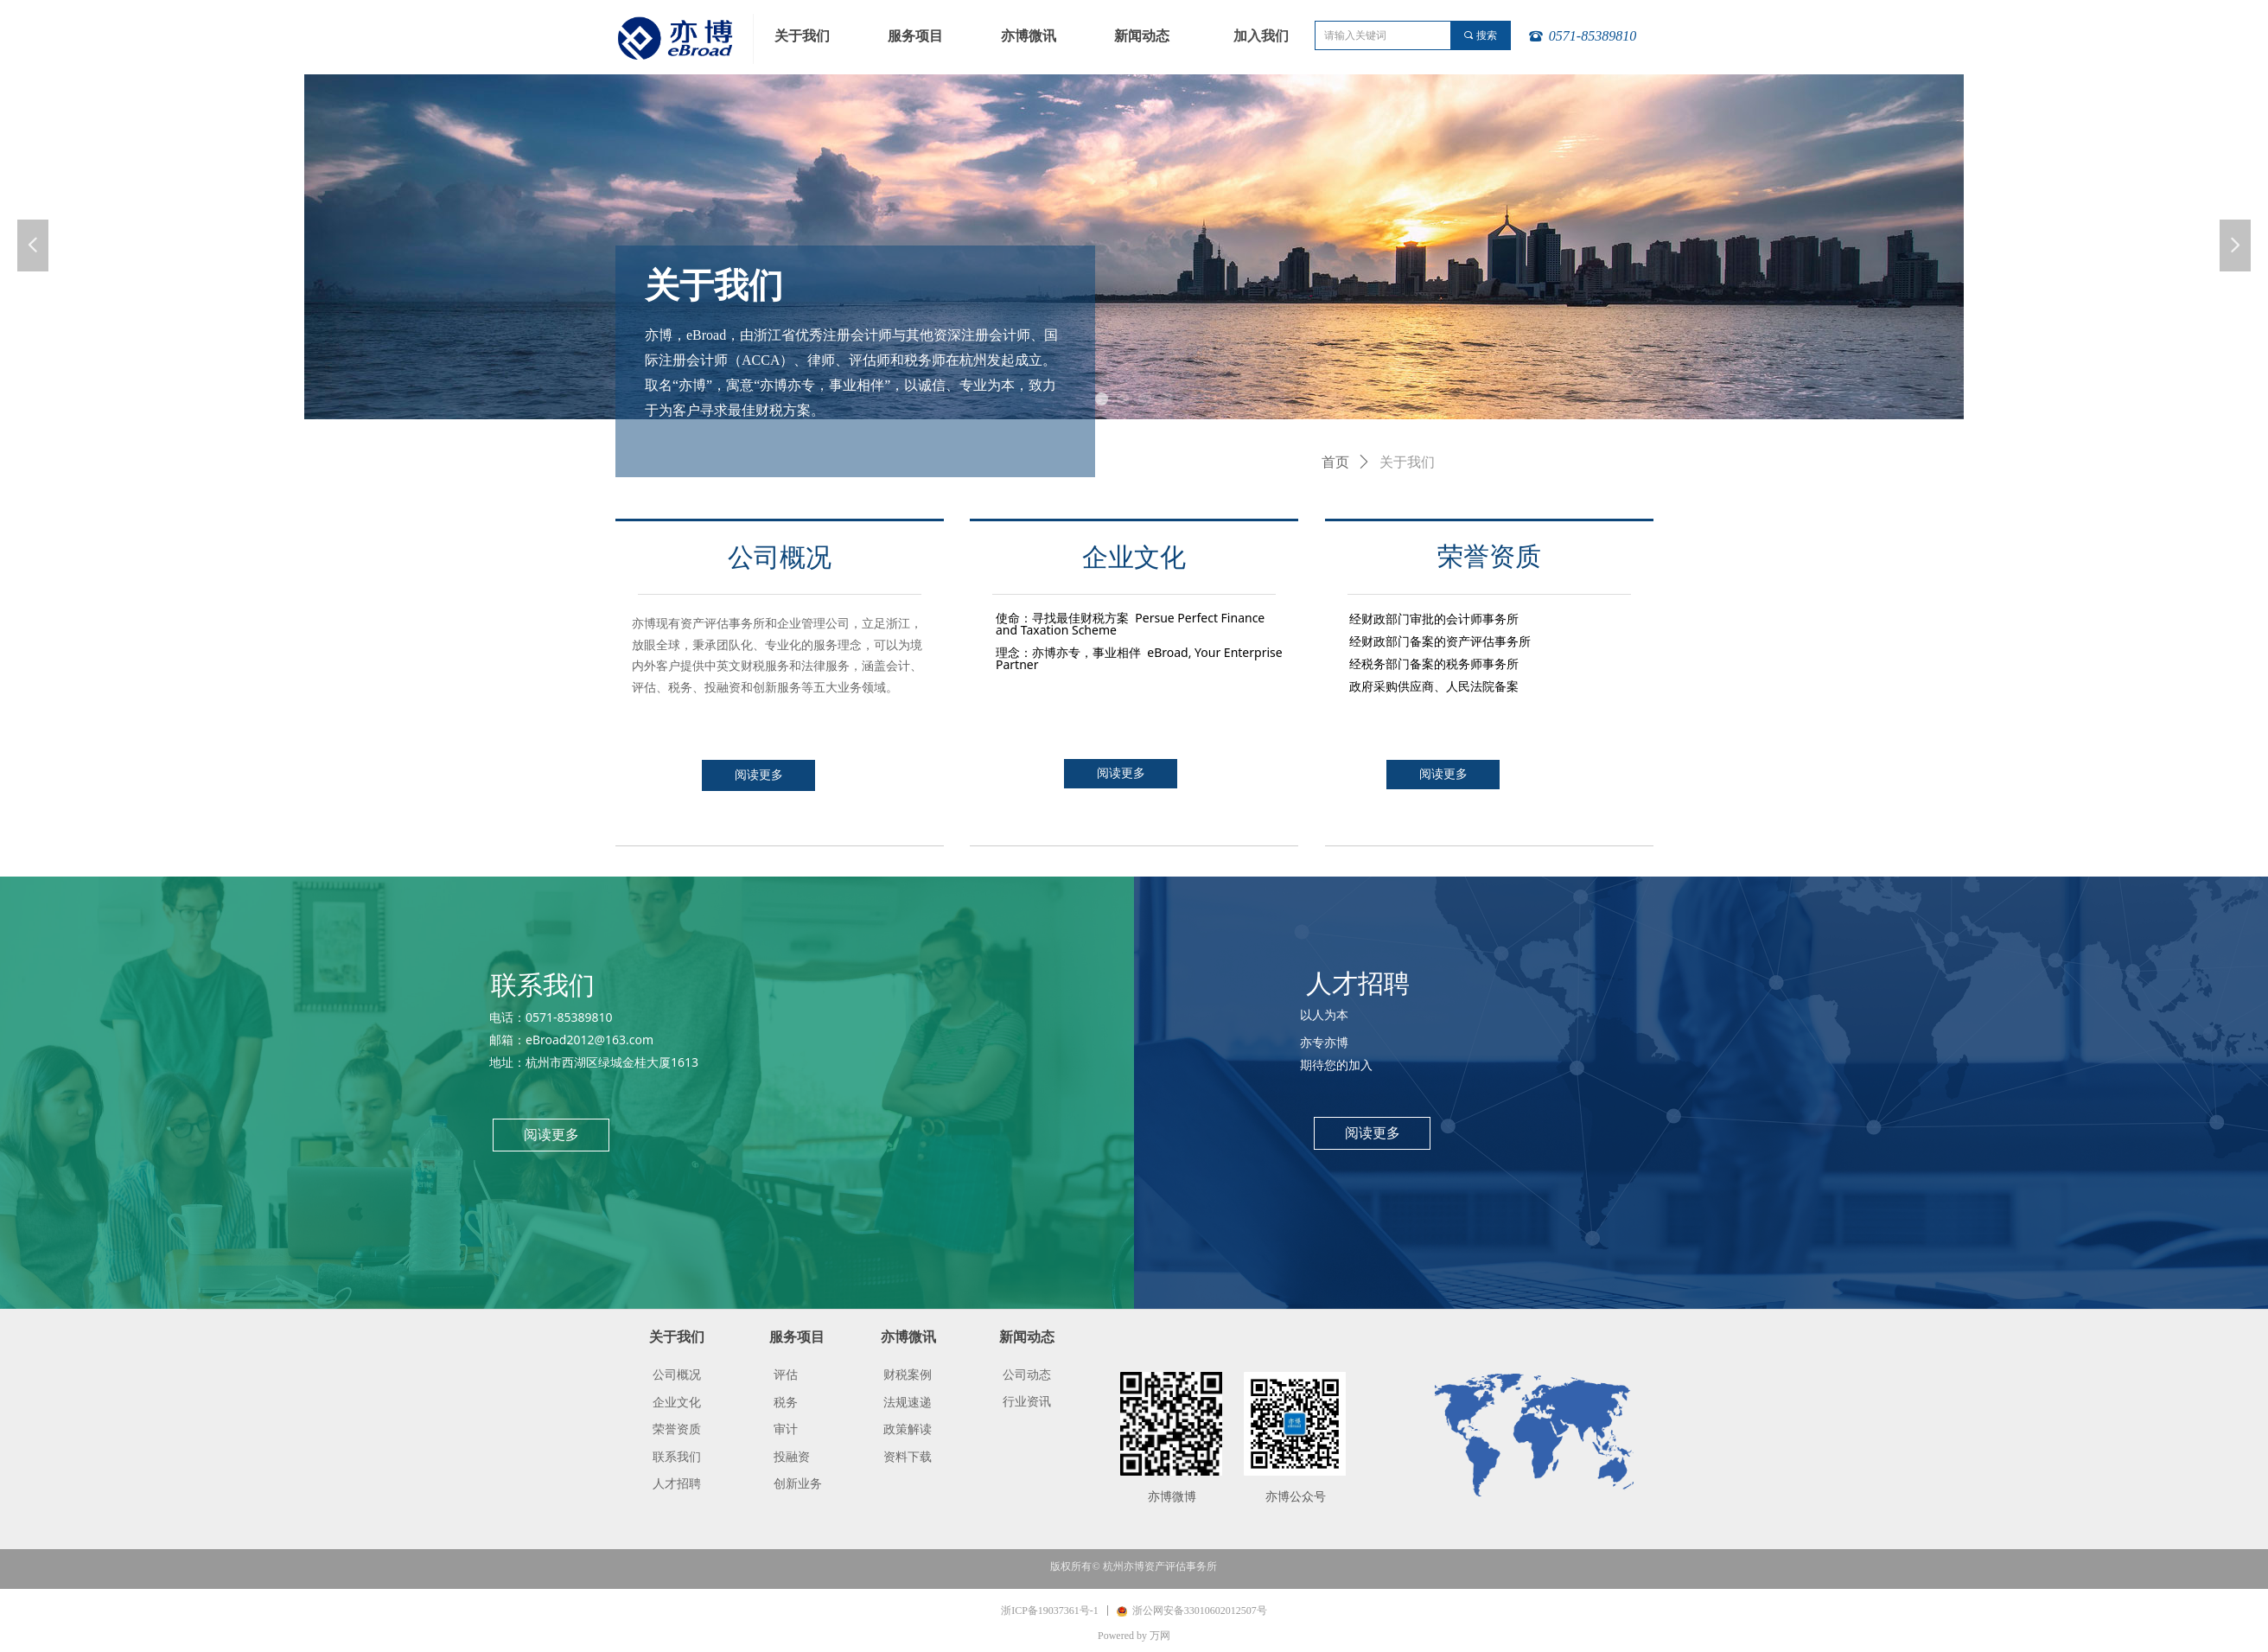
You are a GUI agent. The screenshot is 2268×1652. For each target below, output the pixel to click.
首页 (1335, 462)
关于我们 (1407, 462)
